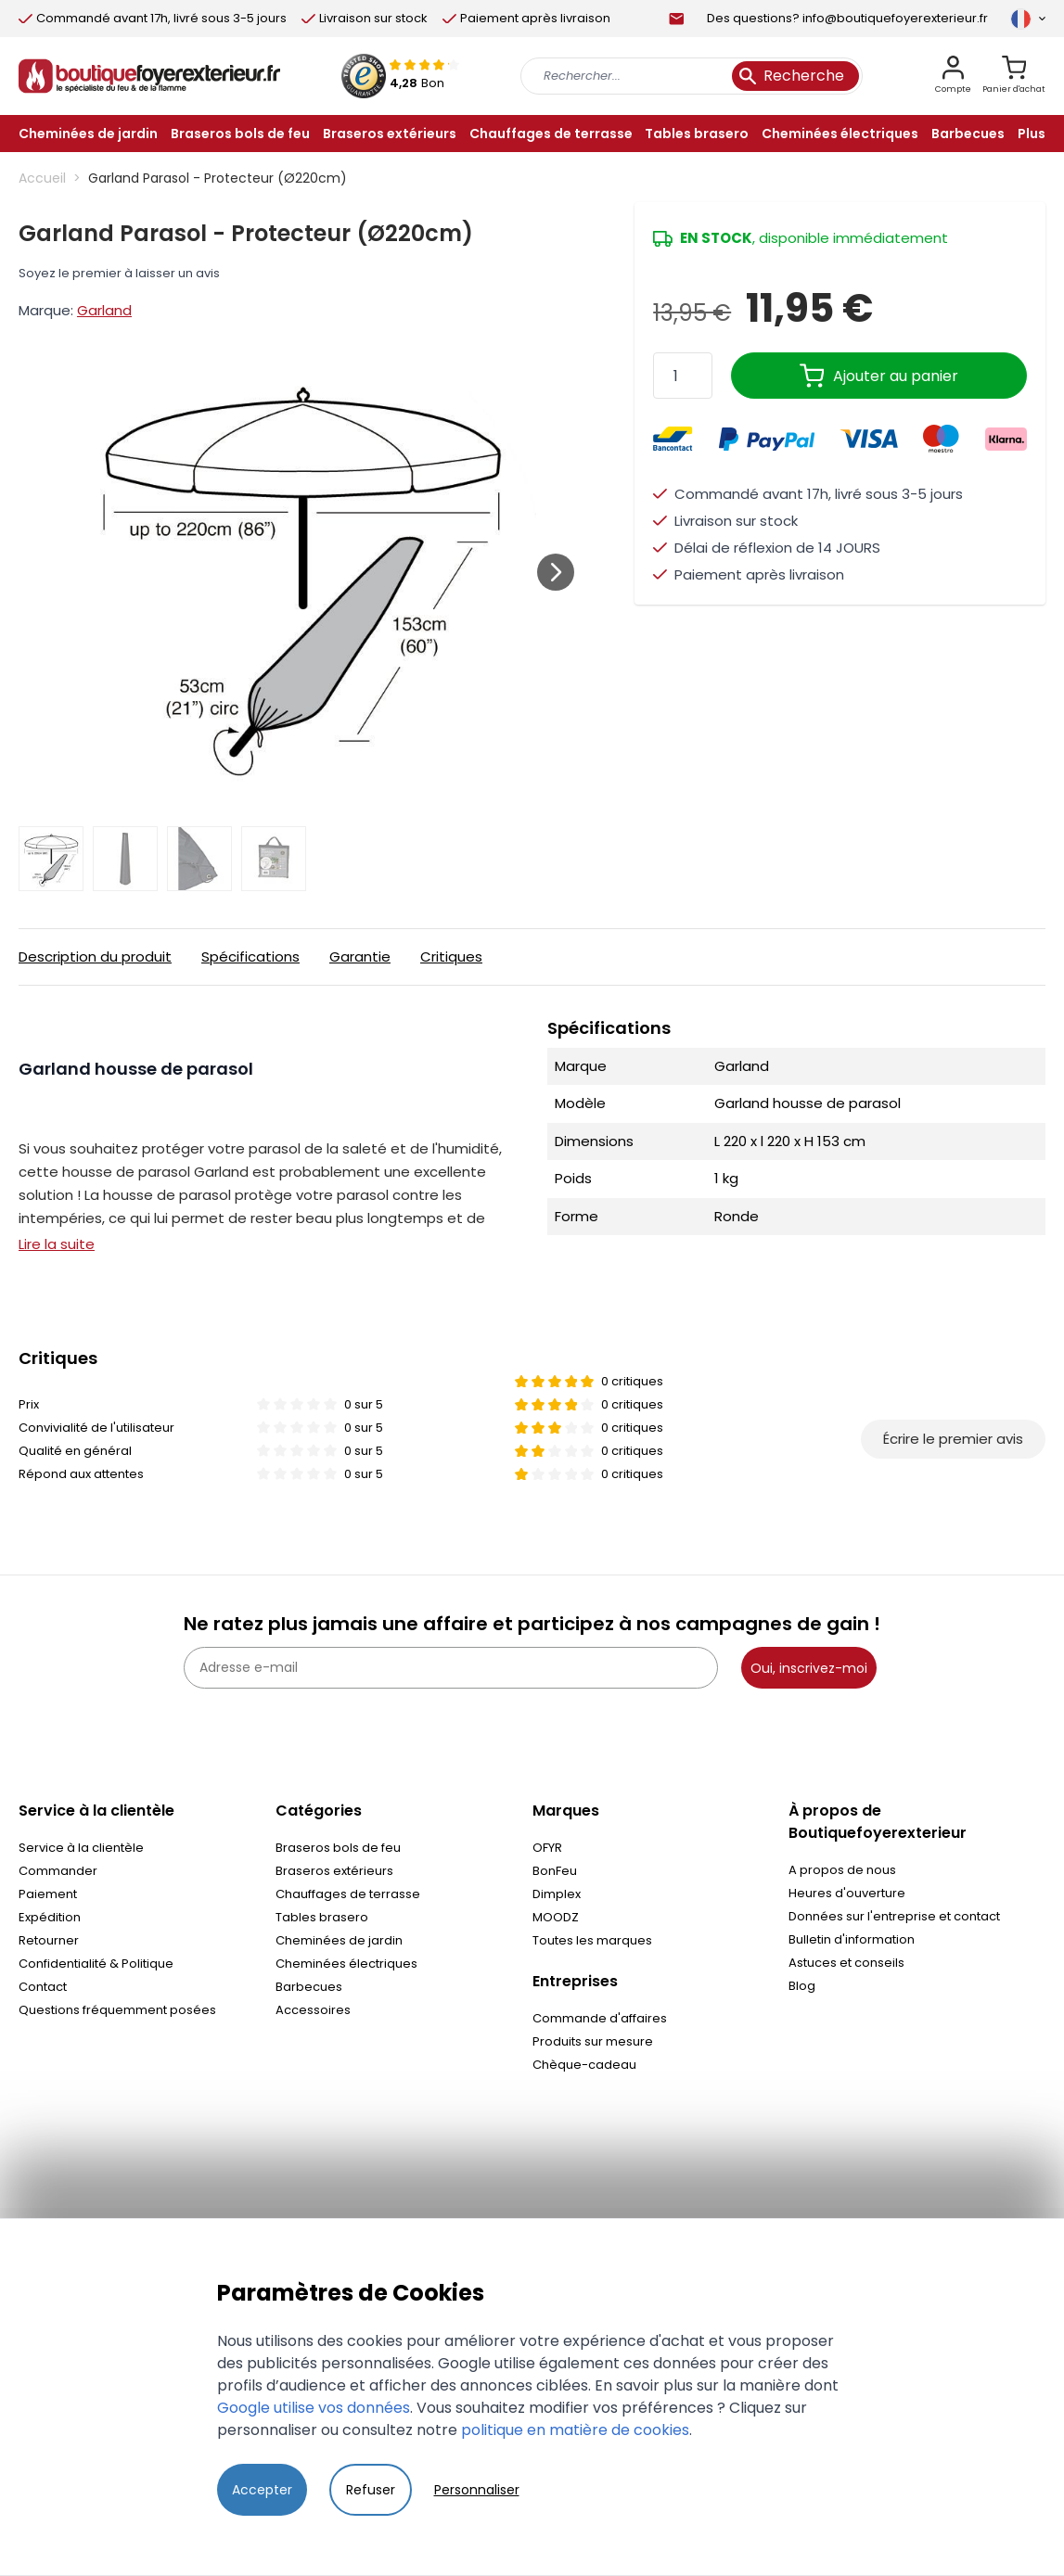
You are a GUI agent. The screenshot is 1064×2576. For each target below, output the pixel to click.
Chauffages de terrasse (348, 1894)
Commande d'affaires (599, 2018)
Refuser (370, 2489)
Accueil (42, 178)
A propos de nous (842, 1870)
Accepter (262, 2489)
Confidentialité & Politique (96, 1963)
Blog (801, 1986)
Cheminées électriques (346, 1963)
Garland (104, 310)
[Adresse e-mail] (451, 1668)
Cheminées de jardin (339, 1940)
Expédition (50, 1917)
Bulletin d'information (851, 1939)
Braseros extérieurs (334, 1871)
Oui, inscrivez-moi (808, 1668)
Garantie (360, 956)
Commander (58, 1871)
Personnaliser (476, 2489)
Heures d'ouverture (846, 1893)
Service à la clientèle (81, 1847)
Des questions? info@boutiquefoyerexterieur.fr (847, 18)
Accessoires (313, 2010)
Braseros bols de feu (338, 1847)
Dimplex (556, 1894)
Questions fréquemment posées (117, 2010)
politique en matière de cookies (575, 2430)
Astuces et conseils (846, 1962)
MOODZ (555, 1917)
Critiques (451, 956)
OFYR (547, 1847)
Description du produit (95, 956)
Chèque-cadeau (584, 2064)
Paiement (48, 1894)
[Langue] (1027, 18)
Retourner (49, 1940)
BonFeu (554, 1871)
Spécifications (250, 956)
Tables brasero (322, 1917)
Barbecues (309, 1987)
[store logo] (149, 76)
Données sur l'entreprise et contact (894, 1916)
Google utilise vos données (313, 2407)
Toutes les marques (592, 1940)
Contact (43, 1987)
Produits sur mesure (592, 2041)
